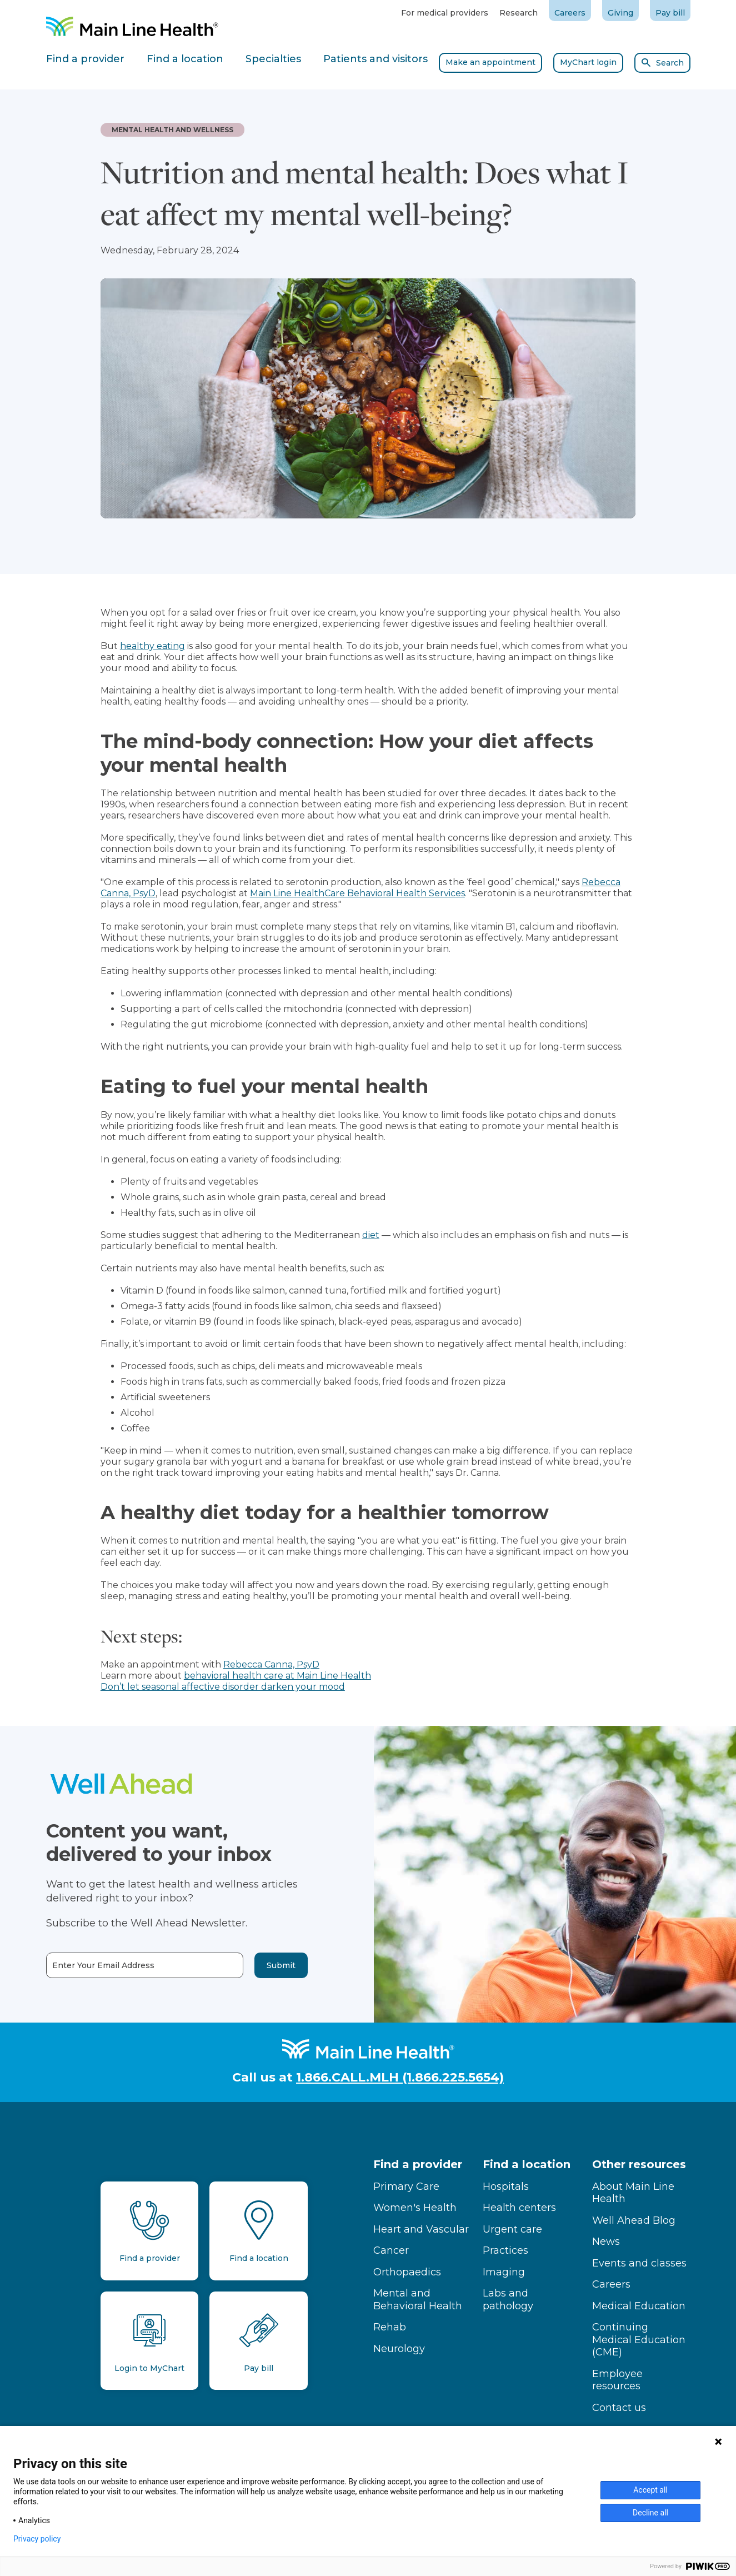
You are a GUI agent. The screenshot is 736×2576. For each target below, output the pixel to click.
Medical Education (638, 2306)
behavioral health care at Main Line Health (277, 1675)
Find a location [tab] (185, 59)
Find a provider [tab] (85, 59)
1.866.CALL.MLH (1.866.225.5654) (400, 2077)
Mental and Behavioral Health (417, 2299)
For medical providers (444, 13)
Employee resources (617, 2380)
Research (518, 13)
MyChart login (588, 62)
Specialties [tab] (273, 59)
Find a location (526, 2164)
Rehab (389, 2327)
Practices (505, 2250)
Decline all (650, 2512)
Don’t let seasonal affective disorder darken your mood (223, 1686)
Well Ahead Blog (633, 2220)
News (606, 2241)
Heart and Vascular (421, 2229)
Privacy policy (37, 2538)
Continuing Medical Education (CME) (638, 2339)
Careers (569, 13)
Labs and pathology (508, 2299)
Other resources (639, 2164)
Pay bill (670, 13)
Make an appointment (490, 62)
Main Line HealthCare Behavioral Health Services (357, 893)
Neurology (399, 2349)
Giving (620, 13)
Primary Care (406, 2186)
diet (370, 1235)
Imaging (504, 2272)
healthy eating (152, 646)
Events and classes (639, 2263)
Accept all (650, 2489)
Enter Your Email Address (59, 1965)
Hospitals (506, 2186)
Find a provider (417, 2164)
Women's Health (415, 2207)
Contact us (619, 2408)
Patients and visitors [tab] (375, 59)
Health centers (519, 2207)
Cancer (391, 2250)
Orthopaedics (407, 2272)
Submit (237, 1965)
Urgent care (512, 2229)
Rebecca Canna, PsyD (271, 1664)
